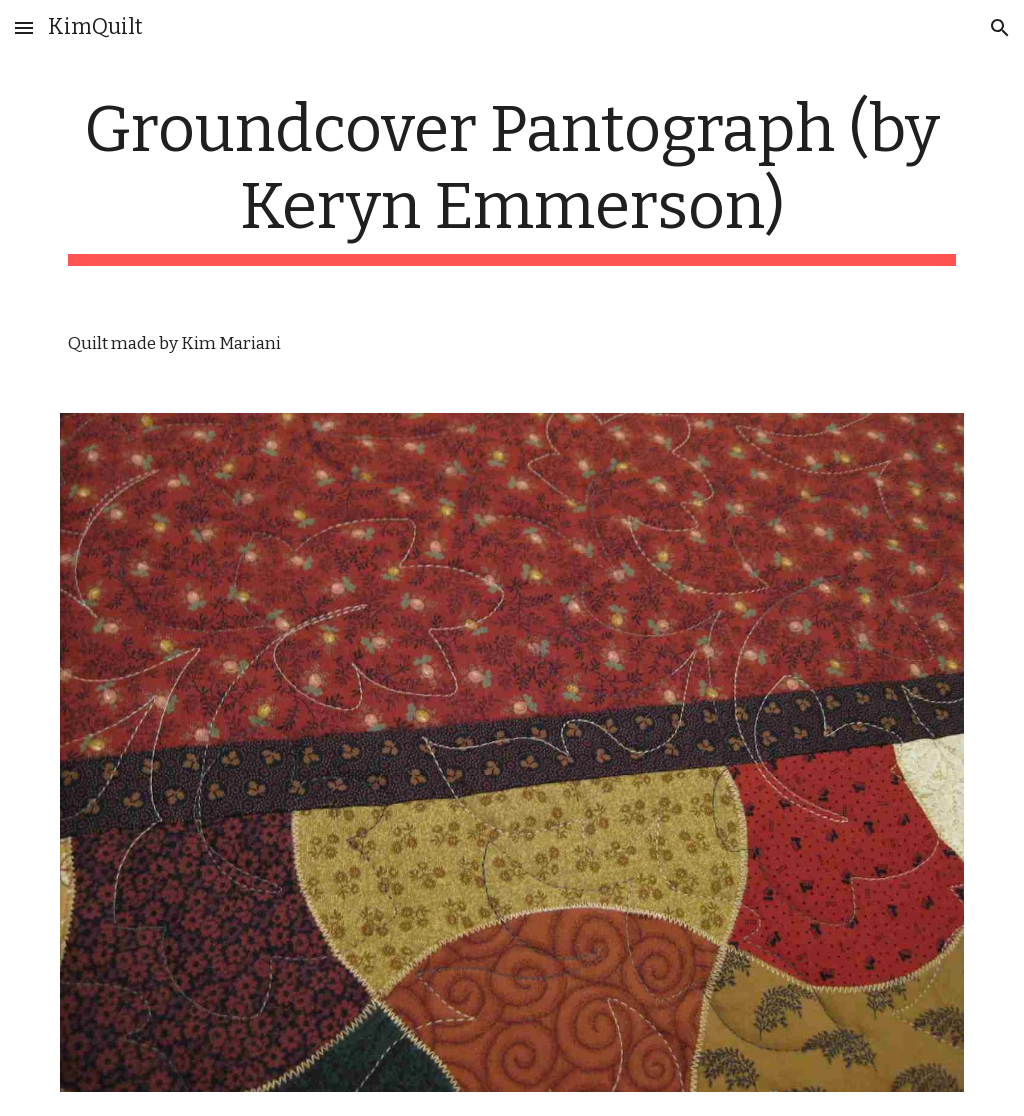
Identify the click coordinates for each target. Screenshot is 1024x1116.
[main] (512, 179)
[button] (24, 27)
